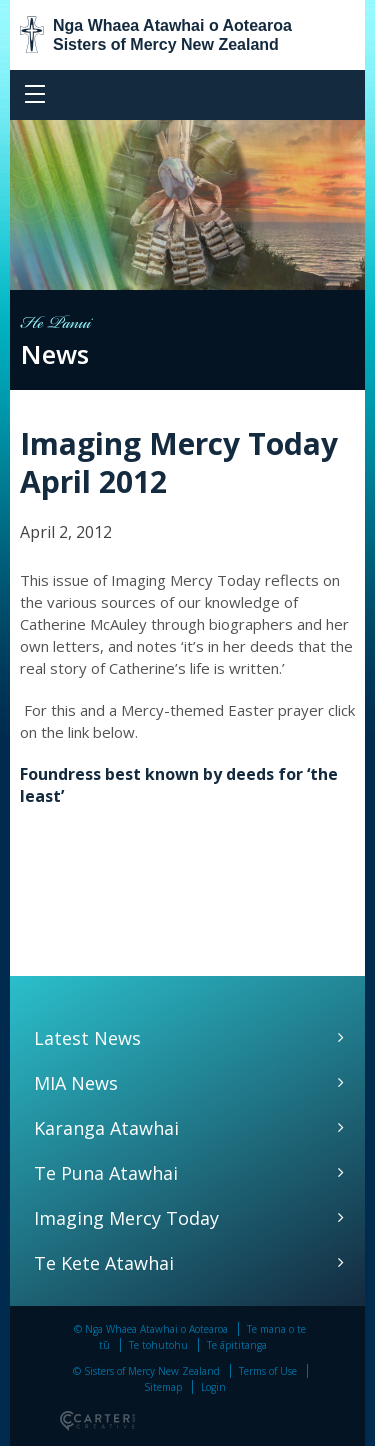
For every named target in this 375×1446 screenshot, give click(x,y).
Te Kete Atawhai (104, 1263)
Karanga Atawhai (106, 1128)
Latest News (87, 1038)
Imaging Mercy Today (126, 1218)
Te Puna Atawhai (106, 1173)
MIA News (76, 1083)
